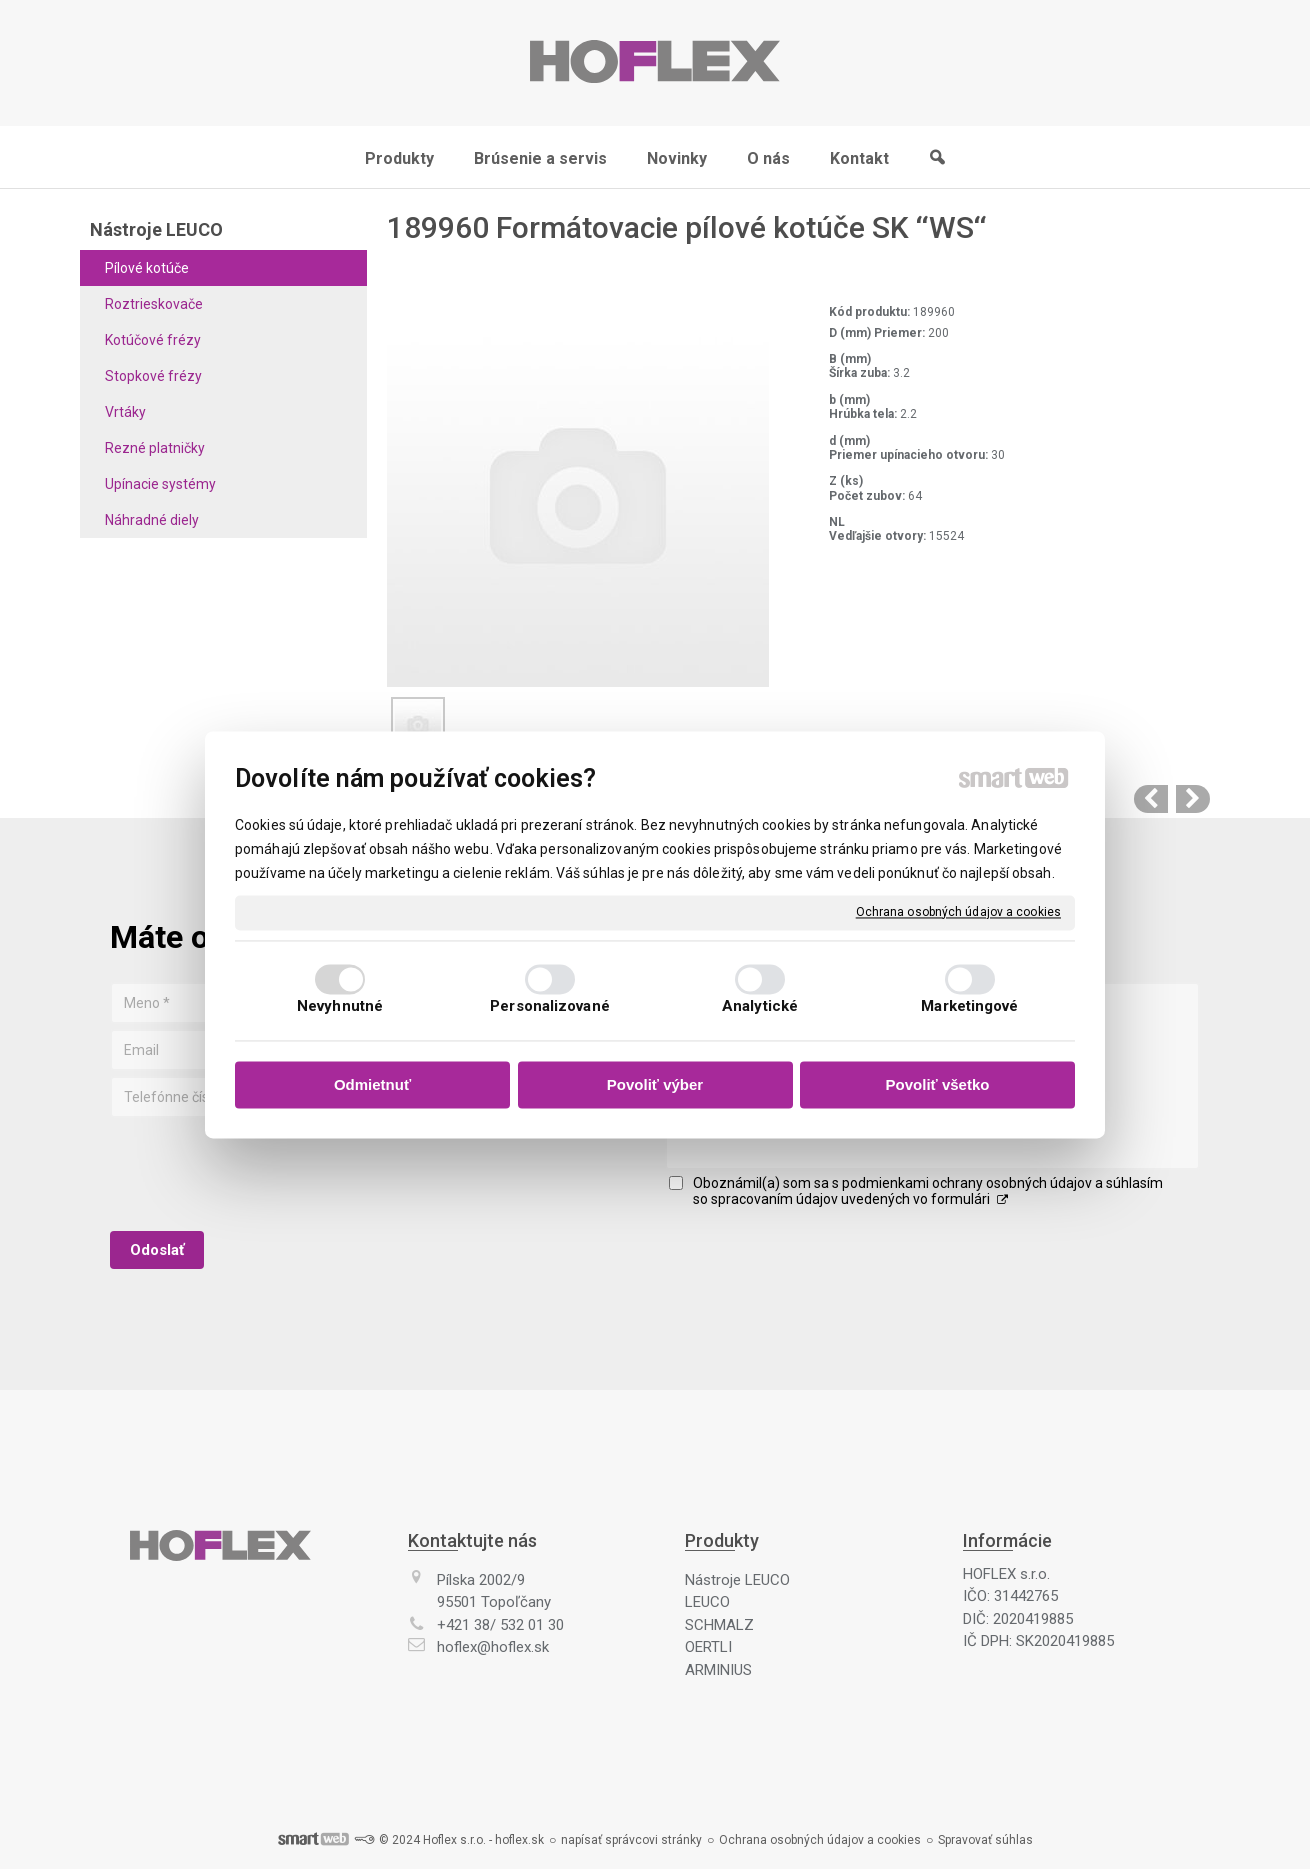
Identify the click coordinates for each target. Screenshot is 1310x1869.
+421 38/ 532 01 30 (500, 1625)
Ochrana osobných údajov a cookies (958, 912)
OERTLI (708, 1647)
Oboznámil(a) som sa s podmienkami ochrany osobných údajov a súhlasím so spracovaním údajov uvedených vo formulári (928, 1191)
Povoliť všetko (938, 1085)
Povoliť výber (655, 1085)
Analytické (760, 1006)
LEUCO (707, 1602)
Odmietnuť (372, 1085)
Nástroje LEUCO (737, 1580)
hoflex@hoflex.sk (493, 1647)
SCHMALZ (719, 1625)
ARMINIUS (718, 1670)
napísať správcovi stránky (631, 1840)
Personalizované (550, 1006)
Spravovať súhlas (985, 1840)
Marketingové (969, 1006)
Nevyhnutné (340, 1006)
